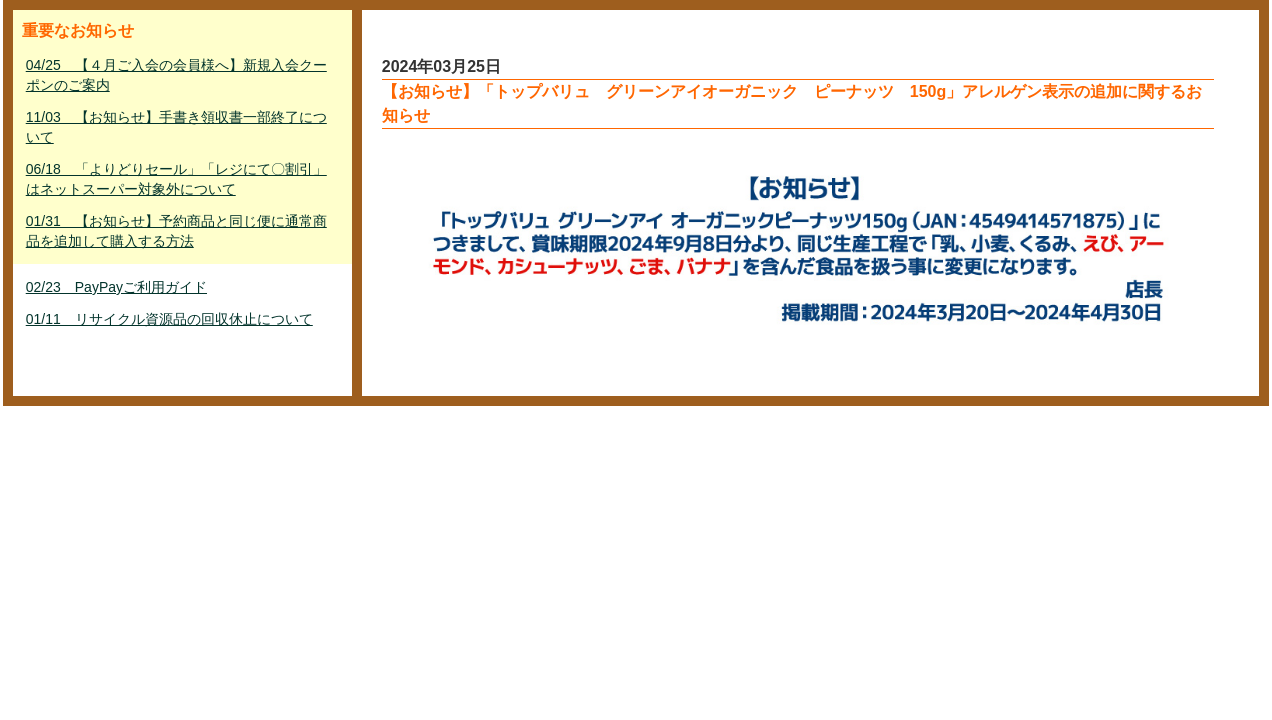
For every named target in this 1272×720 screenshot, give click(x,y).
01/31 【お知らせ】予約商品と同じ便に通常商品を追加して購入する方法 (176, 231)
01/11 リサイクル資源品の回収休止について (169, 319)
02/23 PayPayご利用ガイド (116, 287)
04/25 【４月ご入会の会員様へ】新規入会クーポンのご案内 (176, 75)
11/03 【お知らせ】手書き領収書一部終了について (176, 127)
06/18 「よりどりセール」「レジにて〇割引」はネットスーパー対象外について (176, 179)
